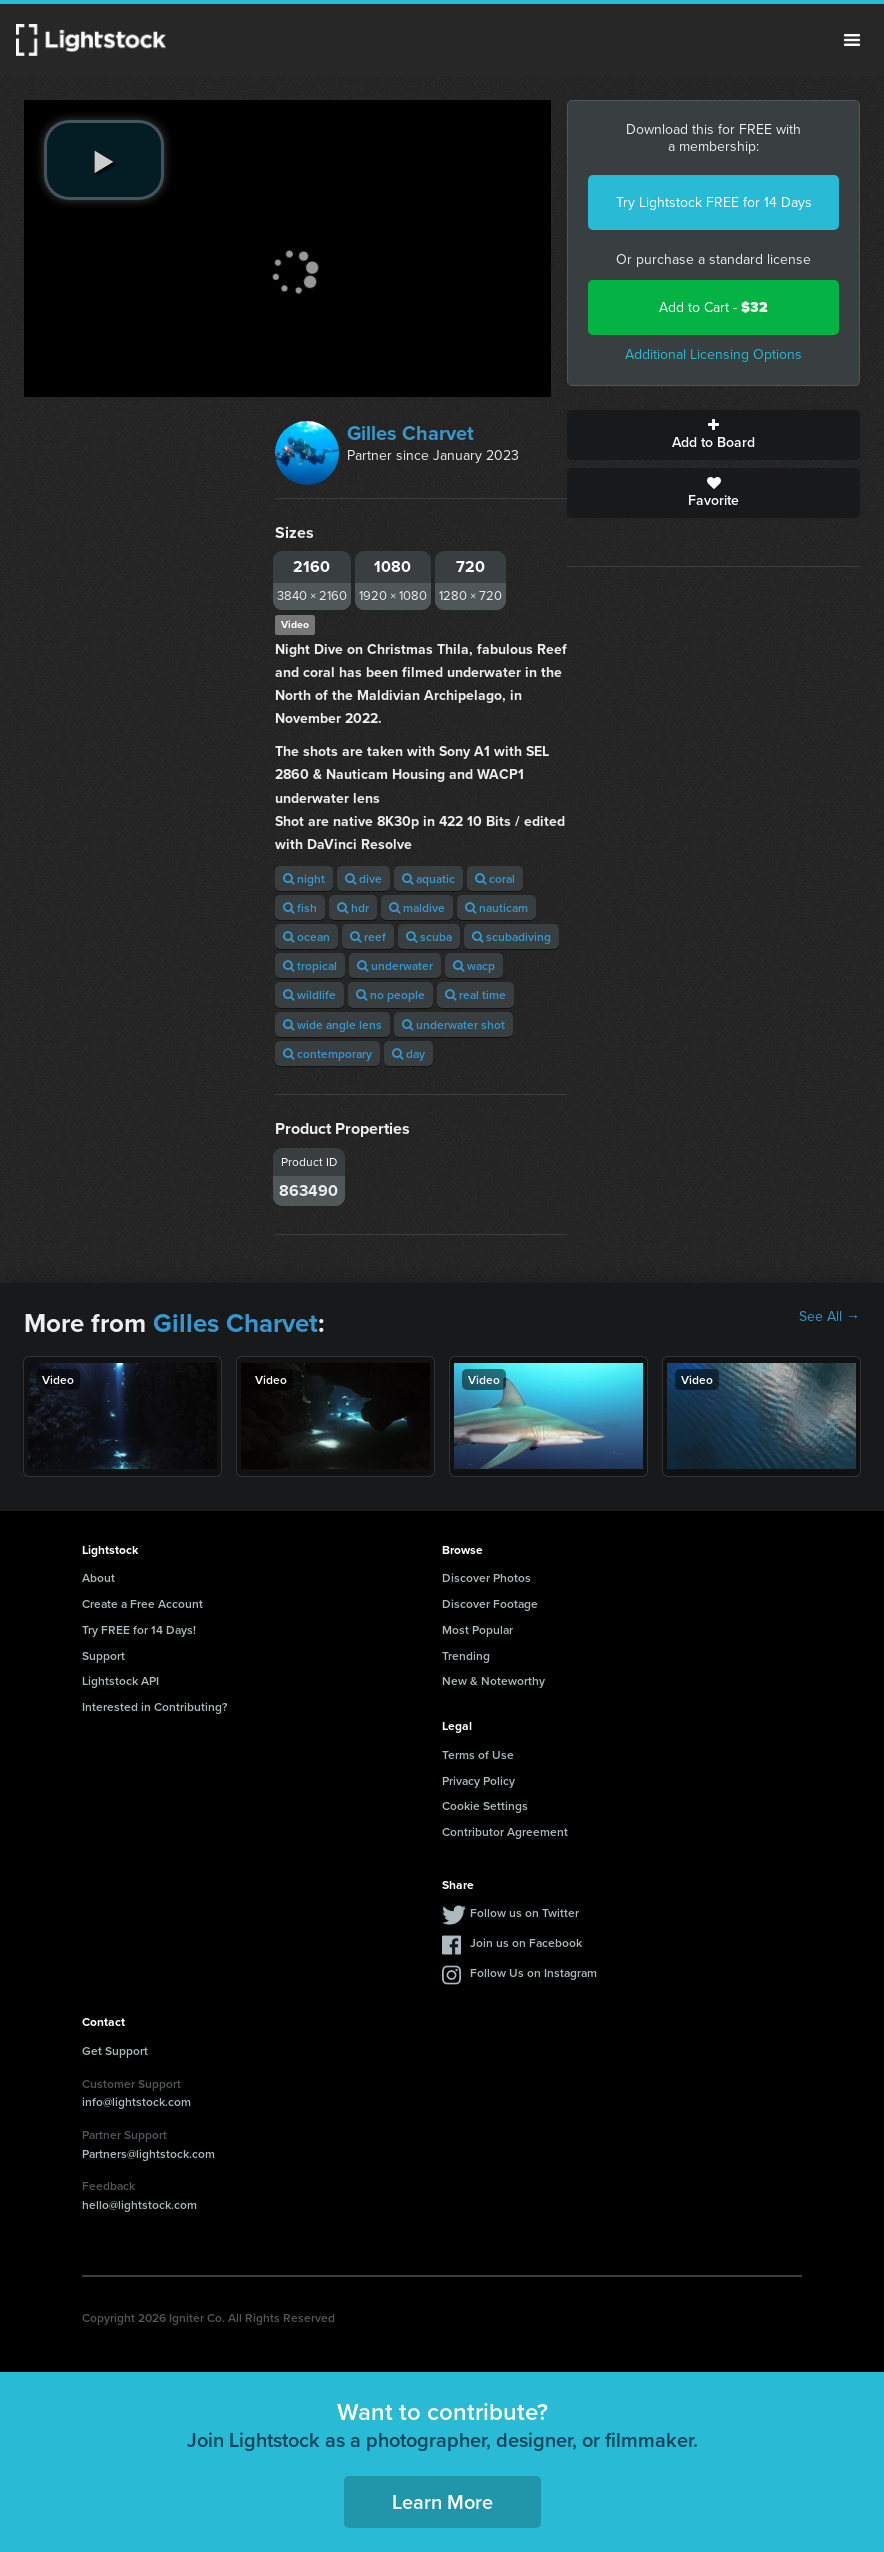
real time (475, 994)
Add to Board (713, 435)
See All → (829, 1317)
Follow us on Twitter (524, 1912)
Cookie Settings (485, 1805)
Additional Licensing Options (713, 354)
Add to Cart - (713, 307)
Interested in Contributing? (155, 1706)
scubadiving (511, 936)
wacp (474, 965)
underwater (395, 965)
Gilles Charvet (410, 433)
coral (495, 878)
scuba (429, 936)
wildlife (309, 994)
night (304, 878)
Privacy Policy (478, 1780)
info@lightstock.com (136, 2101)
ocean (306, 936)
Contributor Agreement (505, 1831)
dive (363, 878)
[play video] (104, 160)
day (408, 1053)
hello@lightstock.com (139, 2204)
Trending (466, 1655)
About (98, 1577)
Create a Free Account (142, 1603)
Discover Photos (486, 1577)
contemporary (327, 1053)
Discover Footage (490, 1603)
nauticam (496, 907)
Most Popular (477, 1629)
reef (368, 936)
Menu (852, 40)
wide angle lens (332, 1024)
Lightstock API (120, 1680)
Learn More (442, 2501)
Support (103, 1655)
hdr (353, 907)
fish (300, 907)
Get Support (115, 2050)
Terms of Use (478, 1754)
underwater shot (453, 1024)
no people (390, 994)
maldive (417, 907)
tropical (310, 965)
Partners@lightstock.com (148, 2153)
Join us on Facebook (526, 1942)
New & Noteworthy (493, 1680)
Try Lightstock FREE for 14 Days (714, 202)
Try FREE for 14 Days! (139, 1629)
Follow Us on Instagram (533, 1972)
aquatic (428, 878)
